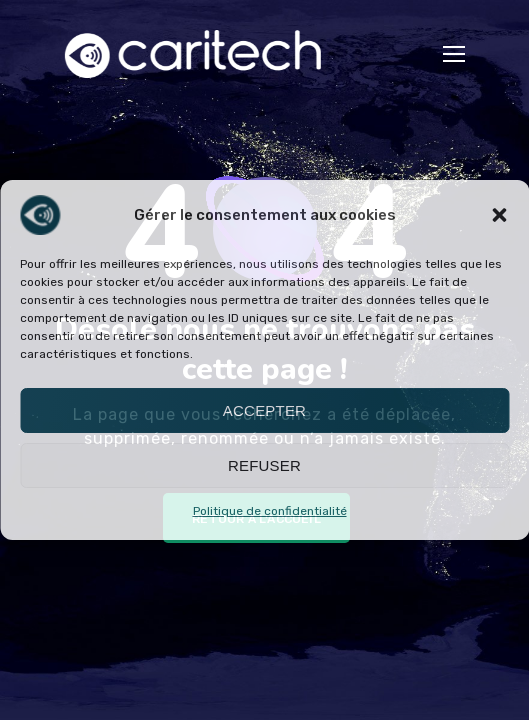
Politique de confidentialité (270, 511)
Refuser (264, 465)
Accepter (264, 410)
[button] (499, 215)
